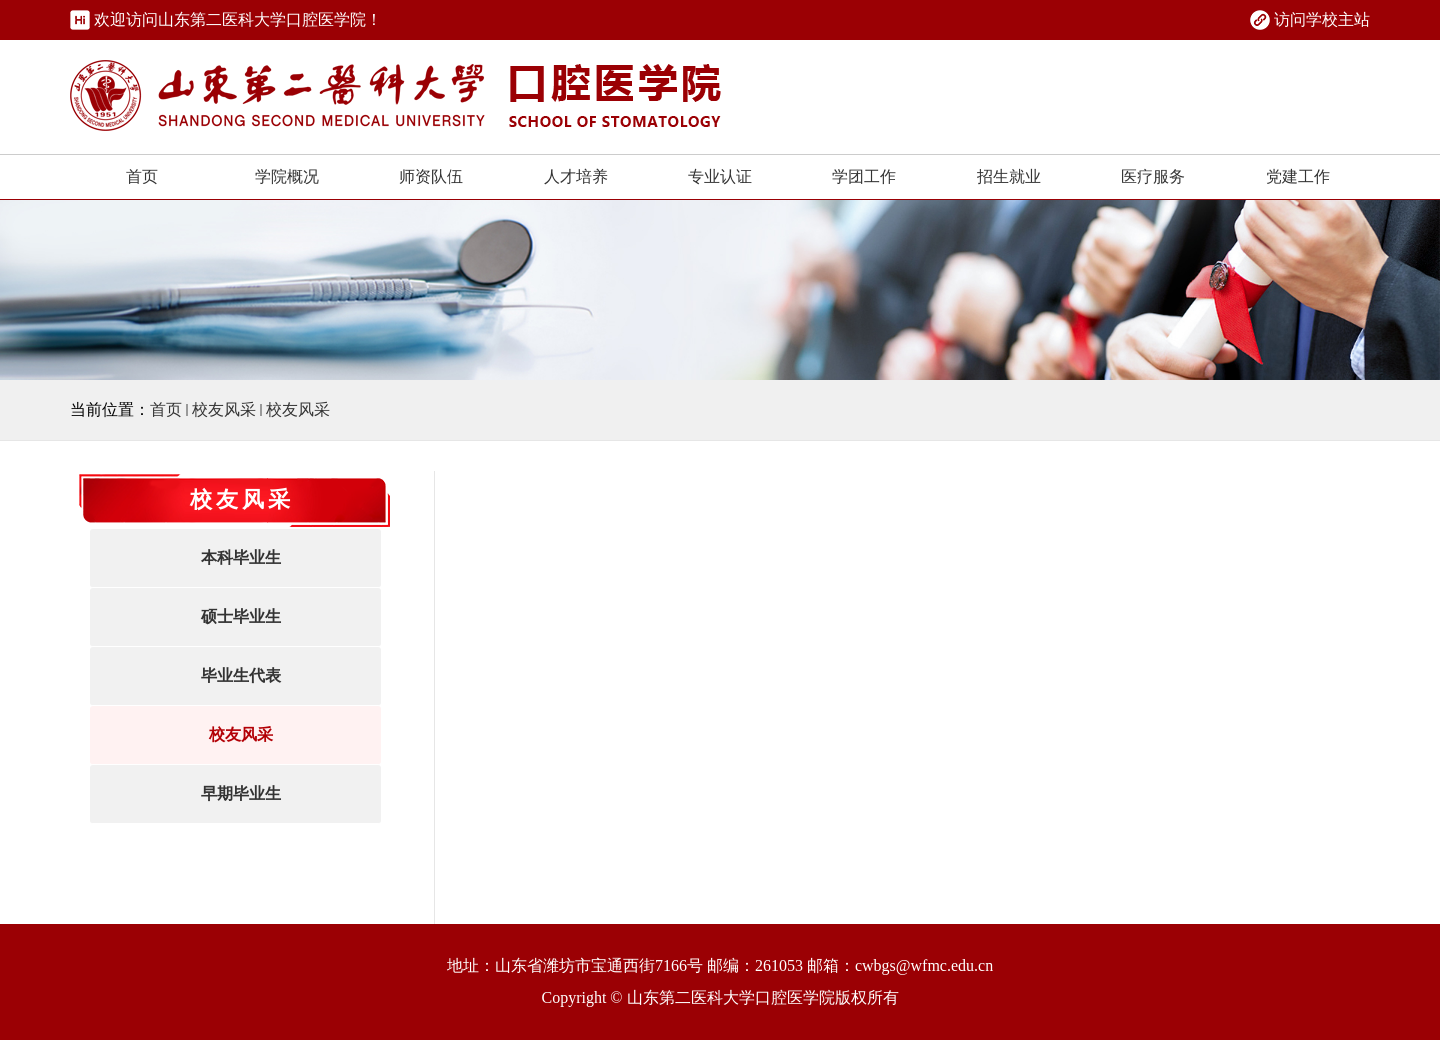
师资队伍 (431, 176)
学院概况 (287, 176)
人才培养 (576, 176)
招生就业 (1009, 176)
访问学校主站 (1322, 19)
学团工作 (864, 176)
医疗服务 (1153, 176)
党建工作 (1298, 176)
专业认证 (720, 176)
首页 (142, 176)
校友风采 (224, 409)
